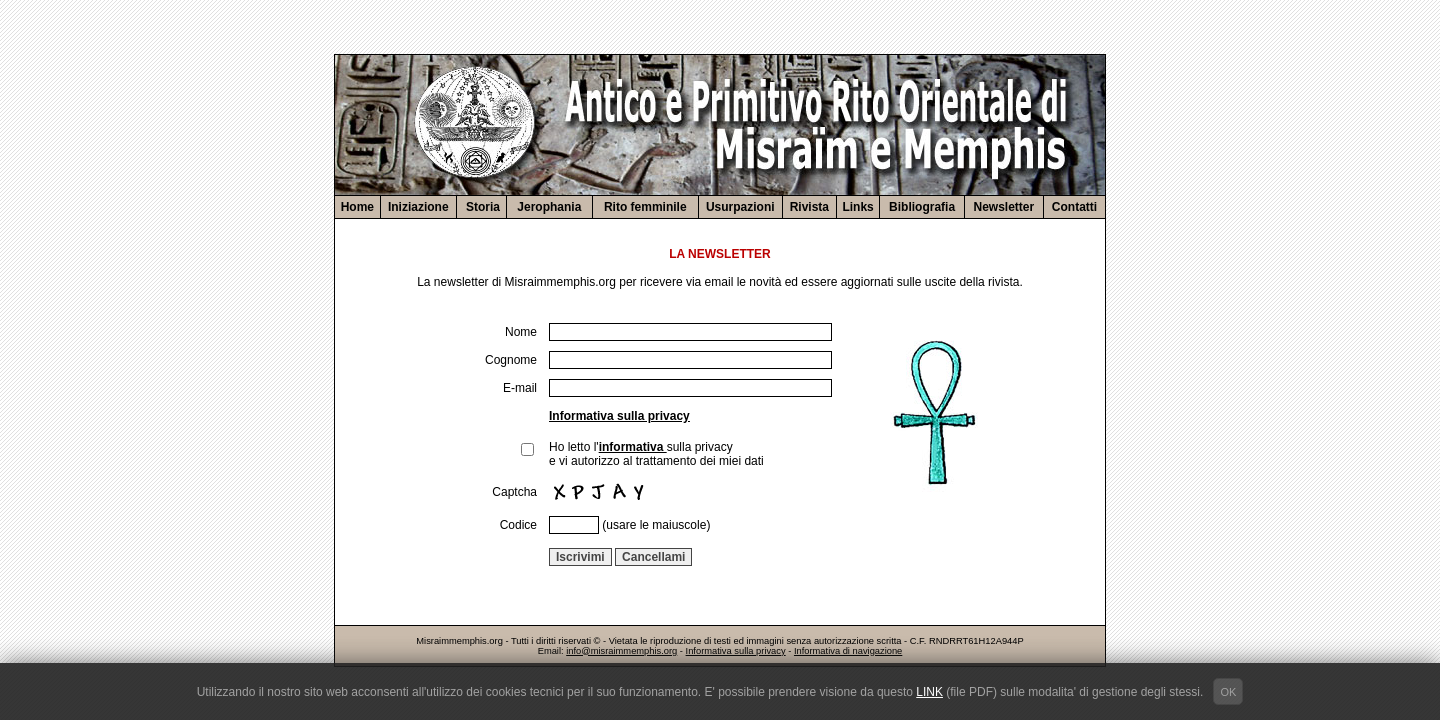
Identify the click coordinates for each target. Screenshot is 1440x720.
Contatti (1074, 207)
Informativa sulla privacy (619, 416)
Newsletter (1004, 207)
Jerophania (549, 207)
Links (857, 207)
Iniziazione (418, 207)
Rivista (809, 207)
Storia (481, 207)
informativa (633, 447)
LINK (929, 692)
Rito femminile (645, 207)
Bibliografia (922, 207)
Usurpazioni (740, 207)
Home (357, 207)
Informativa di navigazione (848, 651)
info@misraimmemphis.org (621, 651)
